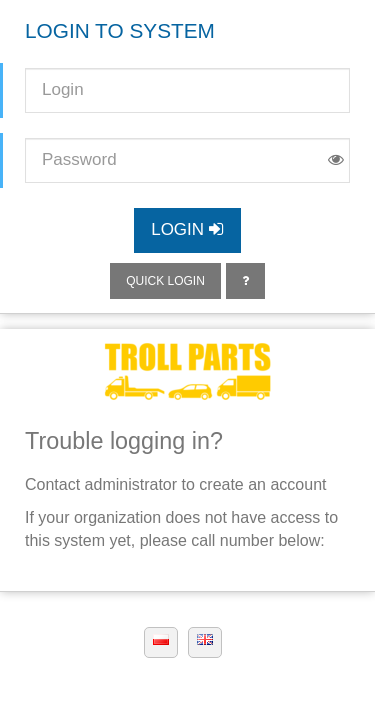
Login (187, 229)
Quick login (165, 281)
